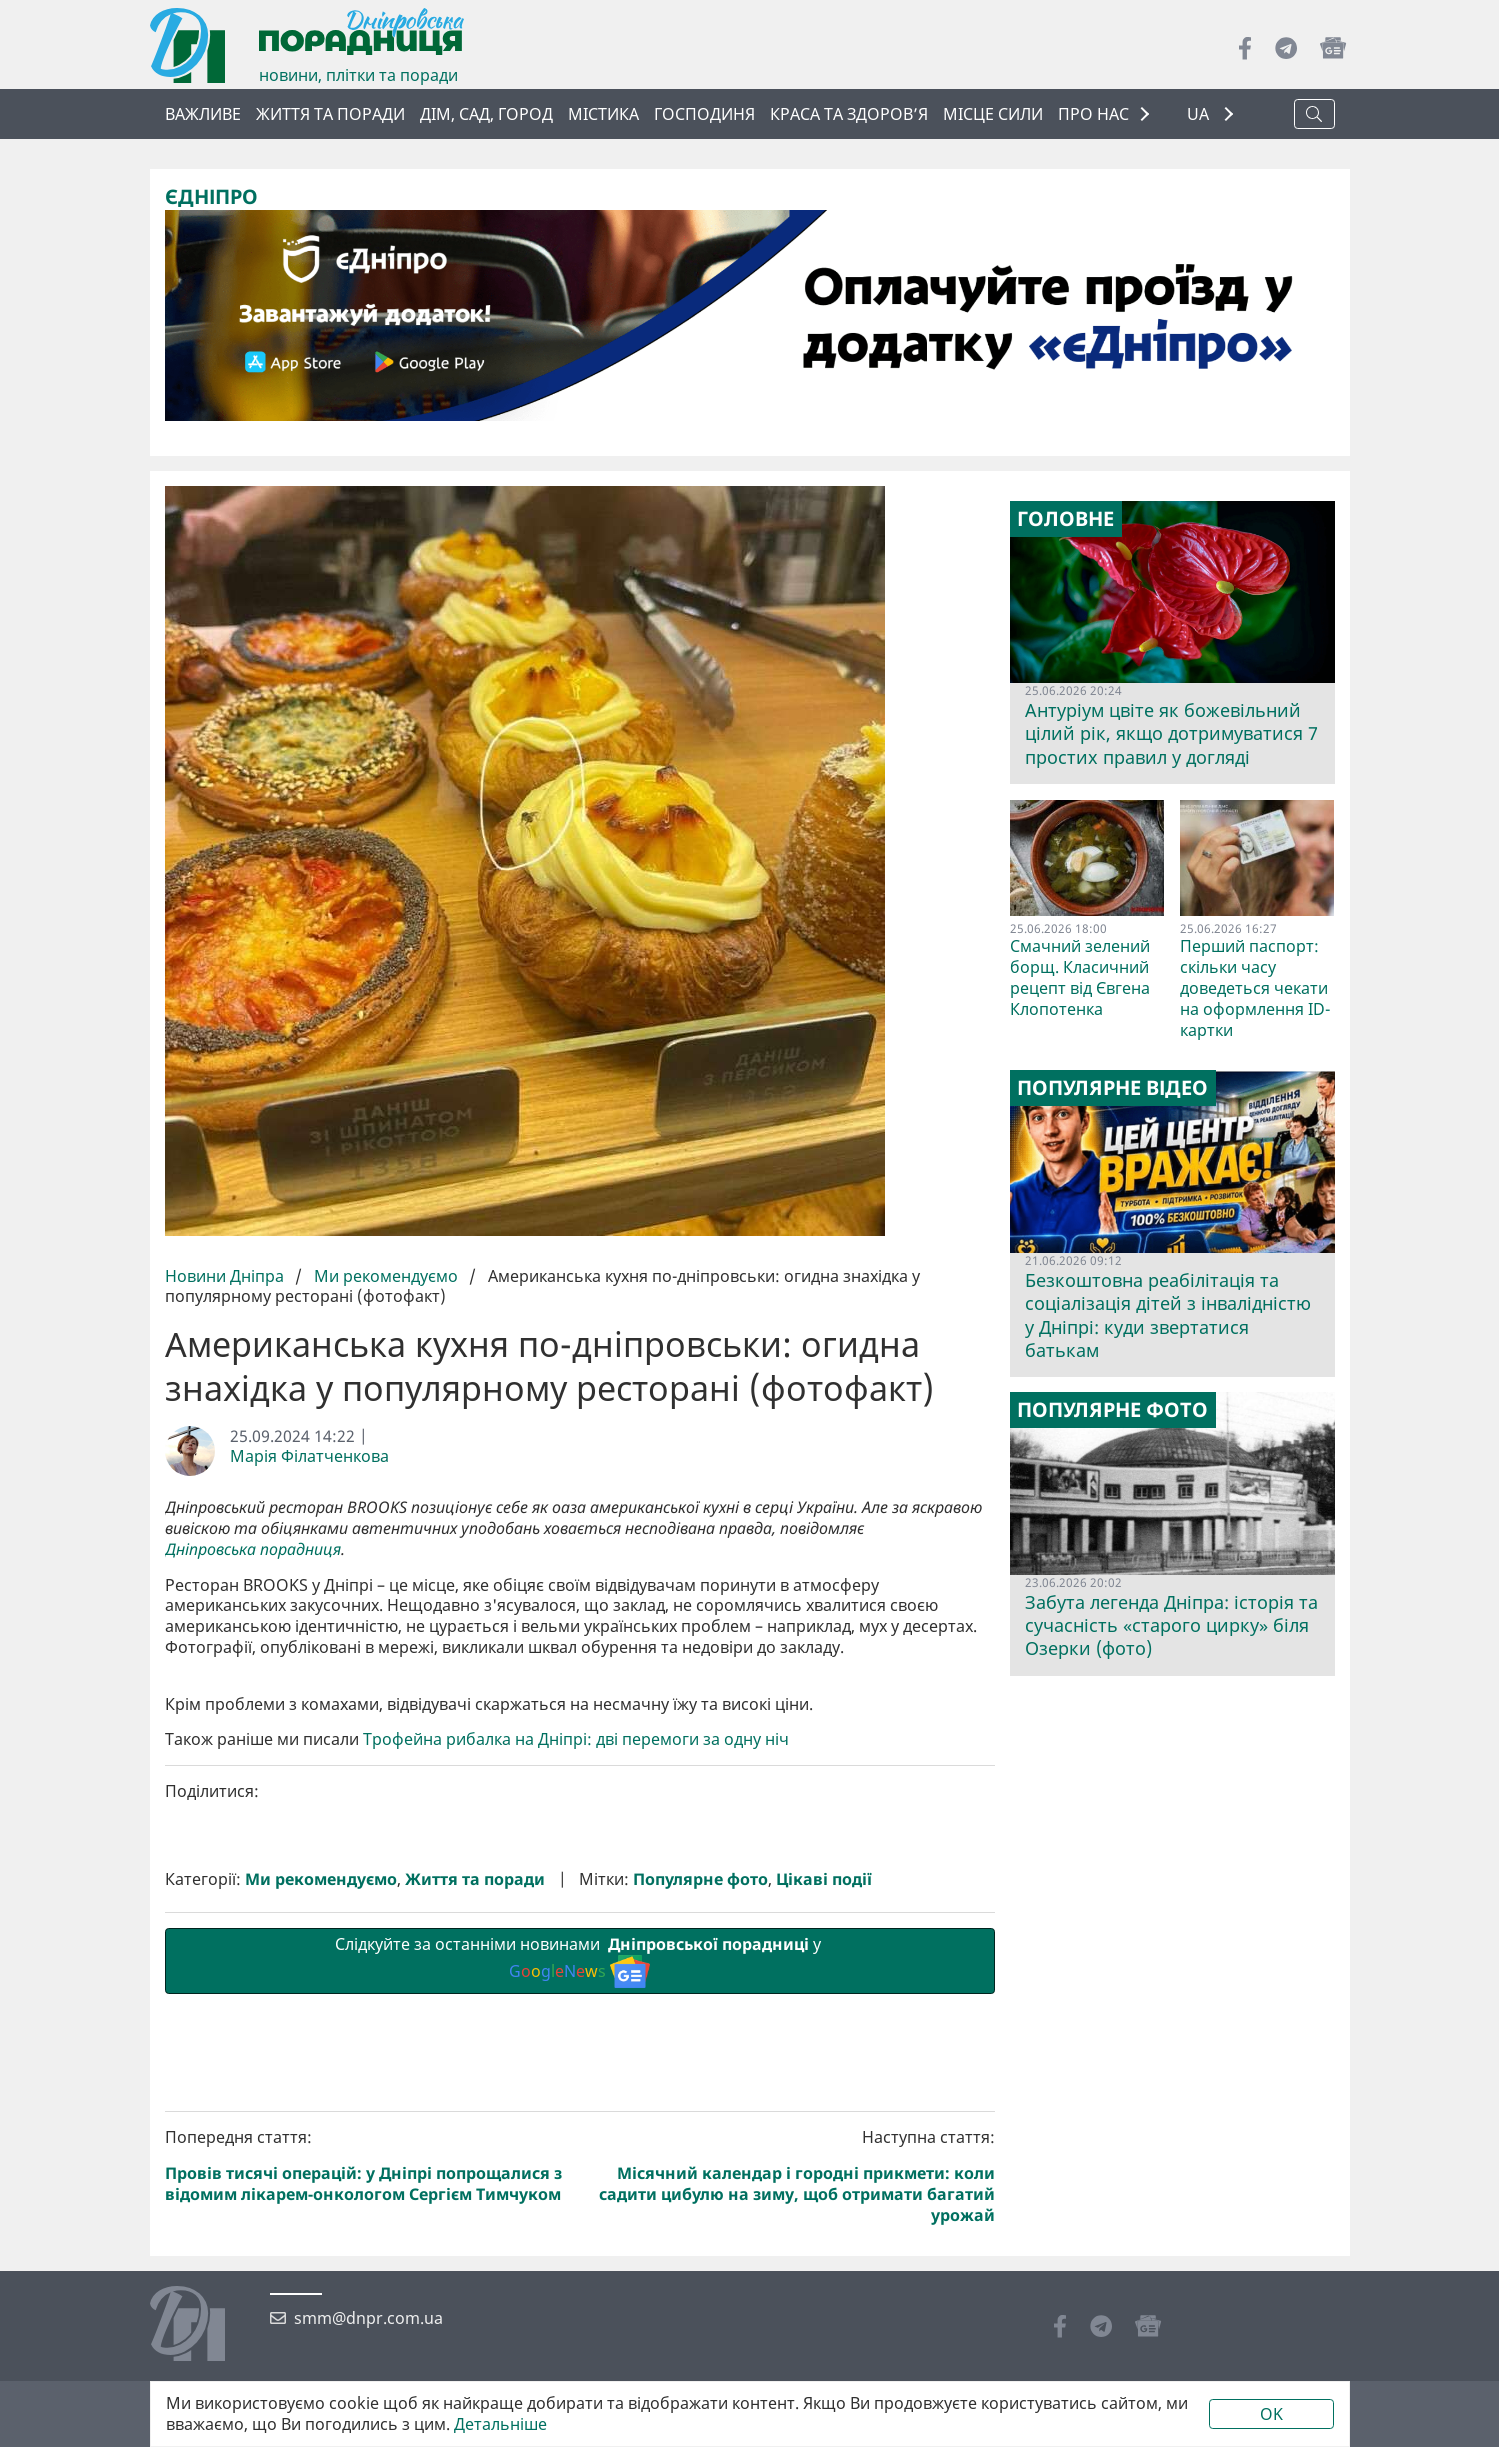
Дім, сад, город (486, 114)
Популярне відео (1112, 1088)
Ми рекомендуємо (386, 1276)
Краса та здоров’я (849, 114)
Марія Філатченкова (309, 1456)
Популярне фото (700, 2216)
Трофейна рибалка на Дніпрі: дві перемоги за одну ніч (576, 2076)
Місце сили (993, 114)
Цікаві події (824, 2216)
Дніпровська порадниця (253, 1549)
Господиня (704, 114)
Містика (603, 114)
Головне (1065, 519)
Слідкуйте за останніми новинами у (580, 2297)
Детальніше (500, 2424)
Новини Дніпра (226, 1276)
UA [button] (1200, 114)
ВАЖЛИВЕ (203, 114)
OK (1271, 2414)
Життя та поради (330, 114)
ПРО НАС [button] (1093, 114)
